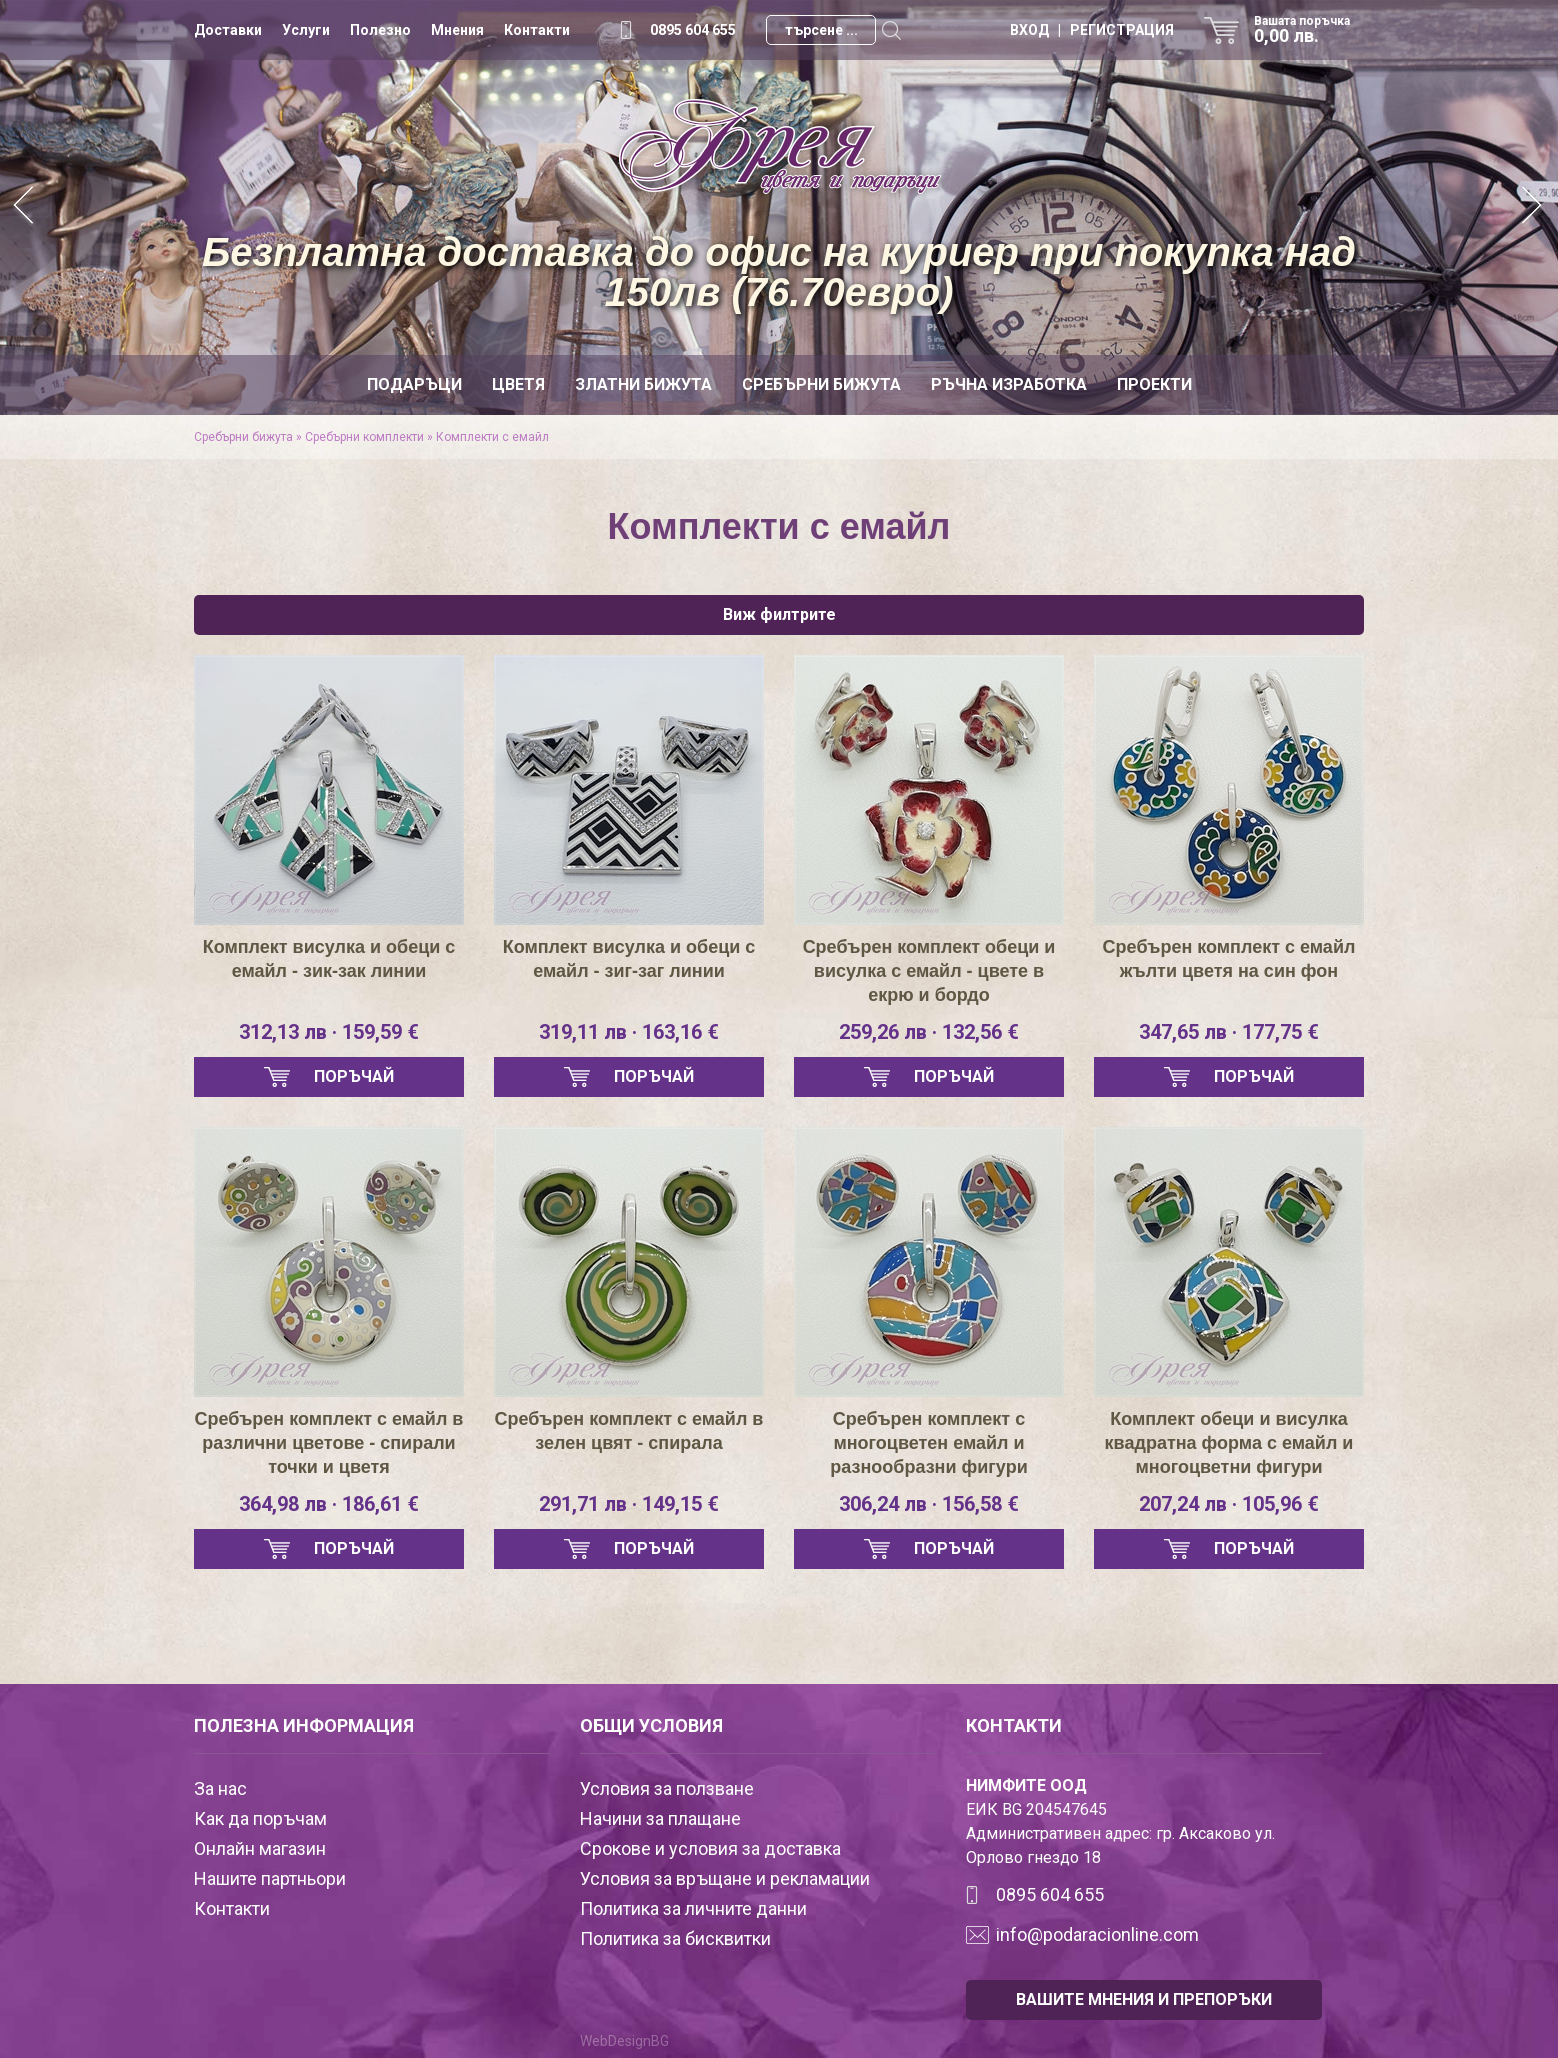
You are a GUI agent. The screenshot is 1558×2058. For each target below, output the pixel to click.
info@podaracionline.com (1097, 1934)
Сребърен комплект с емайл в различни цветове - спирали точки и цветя (329, 1443)
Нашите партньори (270, 1878)
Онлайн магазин (260, 1848)
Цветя (518, 384)
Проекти (1154, 384)
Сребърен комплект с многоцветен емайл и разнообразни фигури (928, 1443)
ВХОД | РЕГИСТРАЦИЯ (1092, 30)
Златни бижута (643, 384)
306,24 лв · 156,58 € (929, 1504)
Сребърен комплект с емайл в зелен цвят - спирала (629, 1431)
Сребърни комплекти (364, 437)
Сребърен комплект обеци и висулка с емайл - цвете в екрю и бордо (929, 971)
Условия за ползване (667, 1788)
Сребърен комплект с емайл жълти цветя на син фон (1229, 959)
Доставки (228, 30)
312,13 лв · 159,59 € (329, 1032)
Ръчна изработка (1009, 384)
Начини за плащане (660, 1818)
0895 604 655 (693, 30)
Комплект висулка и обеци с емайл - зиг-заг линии (629, 959)
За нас (220, 1788)
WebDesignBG (624, 2041)
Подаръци (414, 384)
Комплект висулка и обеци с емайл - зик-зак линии (329, 959)
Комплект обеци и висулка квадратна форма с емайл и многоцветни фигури (1229, 1443)
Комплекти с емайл (492, 437)
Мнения (457, 30)
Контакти (537, 30)
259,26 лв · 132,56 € (929, 1032)
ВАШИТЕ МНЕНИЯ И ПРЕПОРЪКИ (1144, 1999)
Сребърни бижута (821, 384)
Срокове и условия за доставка (710, 1848)
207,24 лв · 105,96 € (1229, 1504)
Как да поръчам (260, 1818)
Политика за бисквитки (675, 1938)
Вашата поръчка (1309, 30)
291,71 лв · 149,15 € (629, 1504)
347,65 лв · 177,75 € (1229, 1032)
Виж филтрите (779, 614)
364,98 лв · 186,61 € (329, 1504)
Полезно (380, 30)
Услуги (306, 30)
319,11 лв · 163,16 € (629, 1032)
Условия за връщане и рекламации (725, 1878)
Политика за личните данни (693, 1908)
